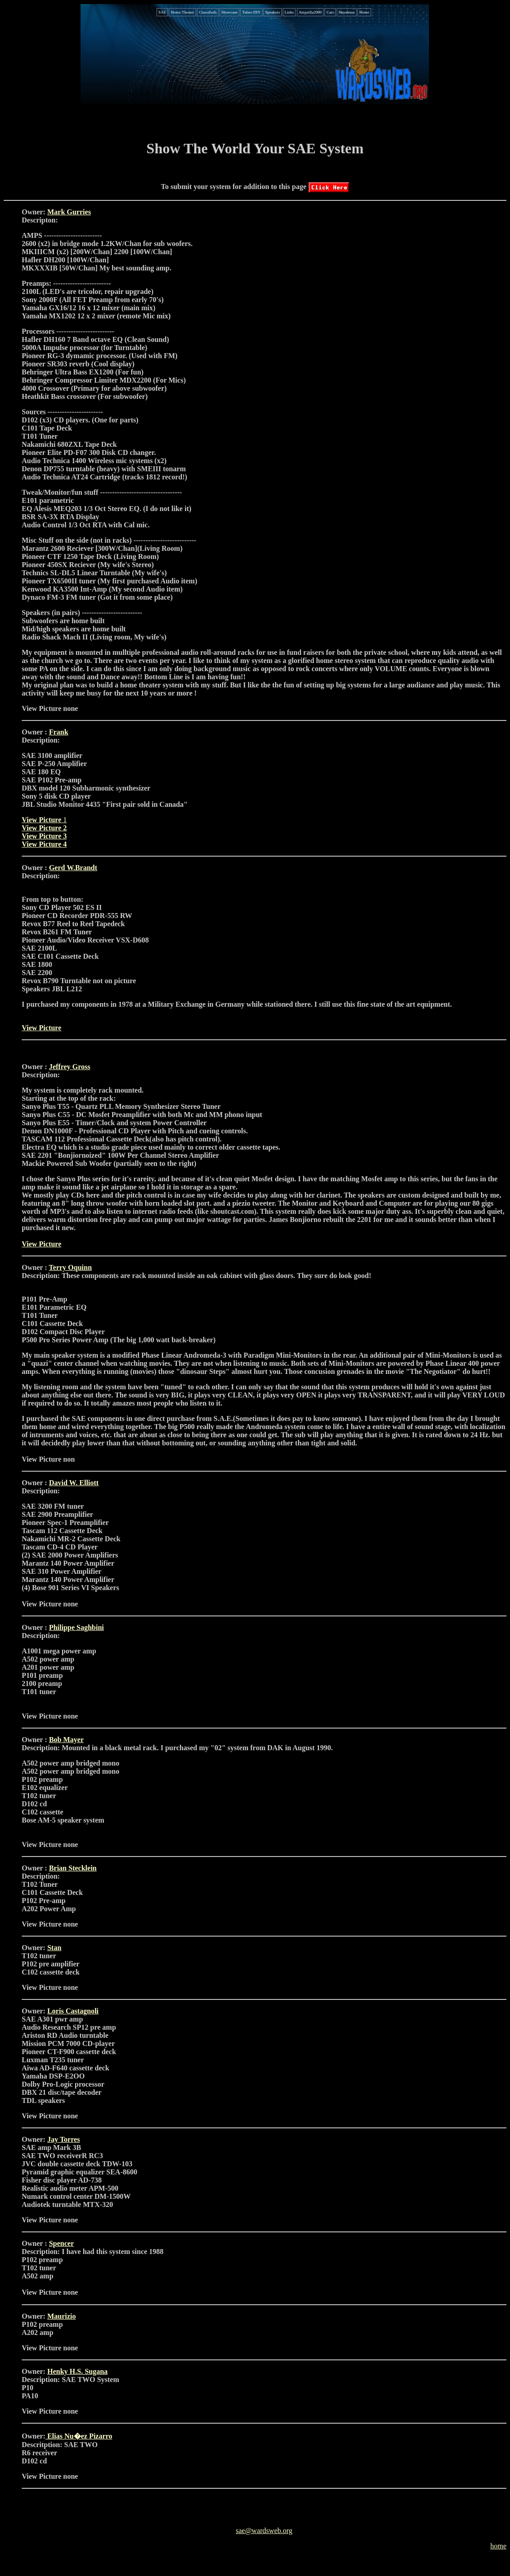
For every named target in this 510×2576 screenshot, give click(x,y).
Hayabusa (346, 12)
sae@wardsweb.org (264, 2530)
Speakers (272, 12)
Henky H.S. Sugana (77, 2371)
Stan (54, 1947)
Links (289, 12)
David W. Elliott (74, 1483)
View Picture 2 (44, 828)
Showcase (229, 12)
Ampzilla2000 (310, 12)
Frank (58, 732)
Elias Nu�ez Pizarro (78, 2436)
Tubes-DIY (251, 12)
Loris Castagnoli (72, 2011)
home (498, 2546)
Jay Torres (63, 2139)
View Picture (42, 820)
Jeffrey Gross (69, 1066)
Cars (330, 12)
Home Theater (182, 12)
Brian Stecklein (72, 1868)
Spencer (61, 2243)
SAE (162, 12)
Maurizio (61, 2316)
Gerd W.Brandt (73, 867)
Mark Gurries (69, 212)
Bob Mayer (66, 1739)
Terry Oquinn (70, 1267)
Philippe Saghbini (76, 1627)
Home (364, 12)
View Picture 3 (44, 836)
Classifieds (208, 12)
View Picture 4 (44, 844)
